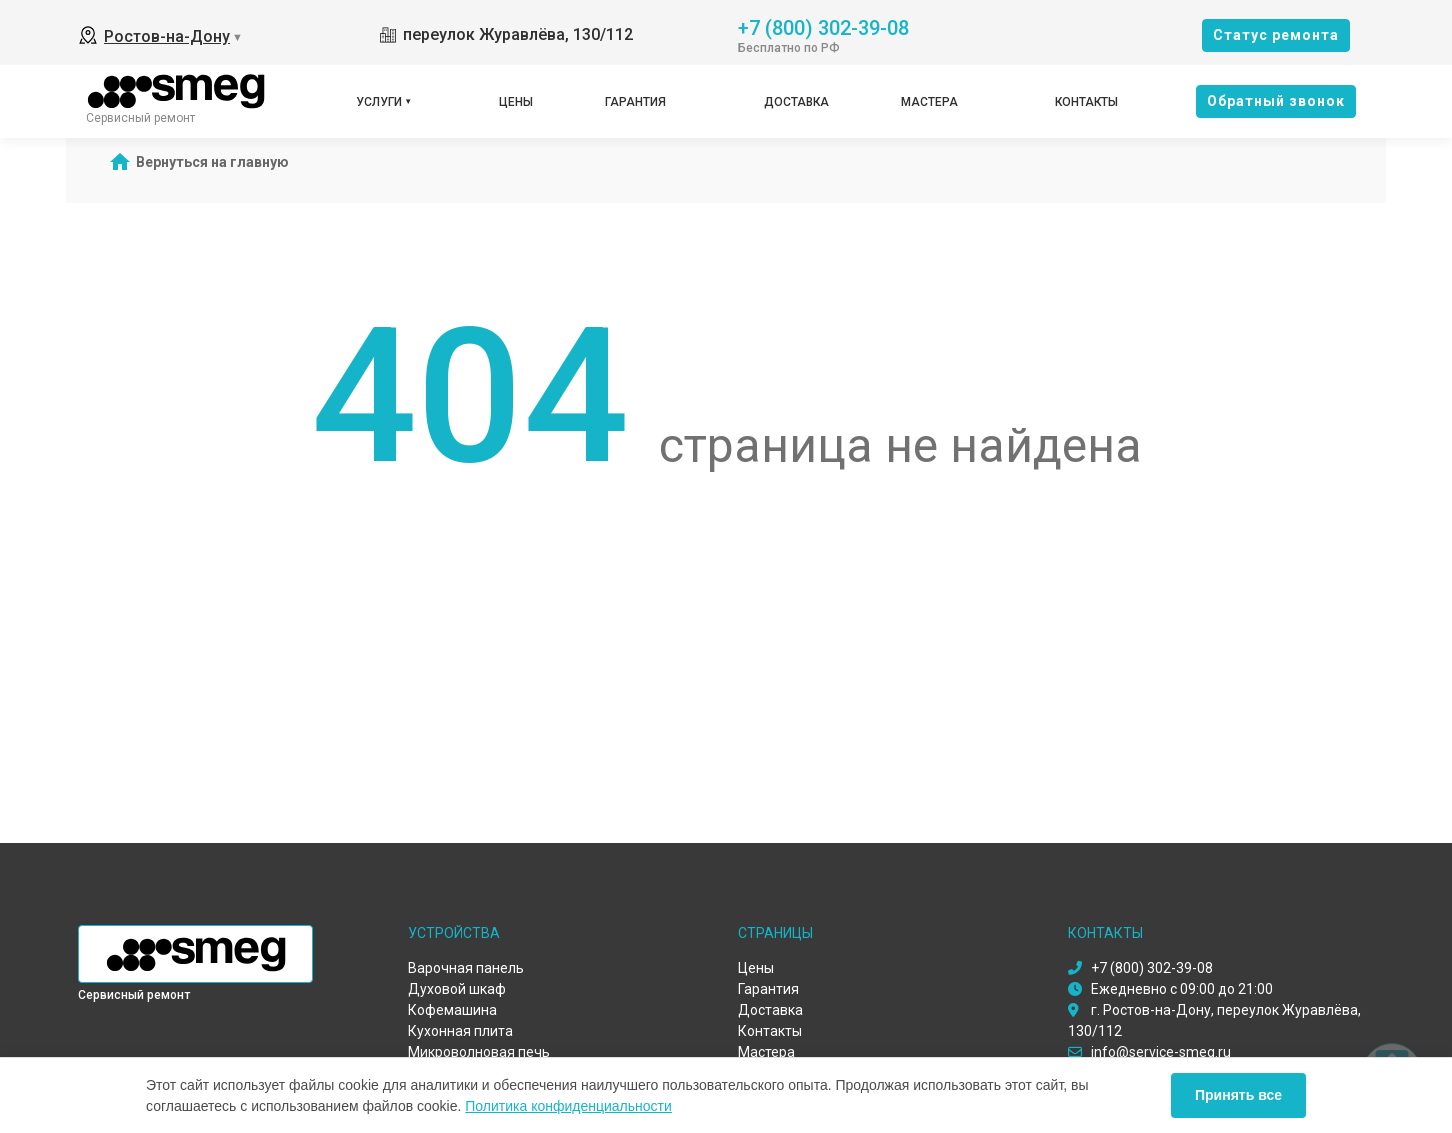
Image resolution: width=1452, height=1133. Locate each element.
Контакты (1086, 102)
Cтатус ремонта (1276, 35)
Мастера (929, 102)
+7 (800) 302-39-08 (823, 26)
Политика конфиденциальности (568, 1106)
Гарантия (635, 102)
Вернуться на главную (212, 162)
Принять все (1238, 1095)
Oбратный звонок (1276, 101)
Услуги (379, 102)
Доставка (796, 102)
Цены (516, 102)
